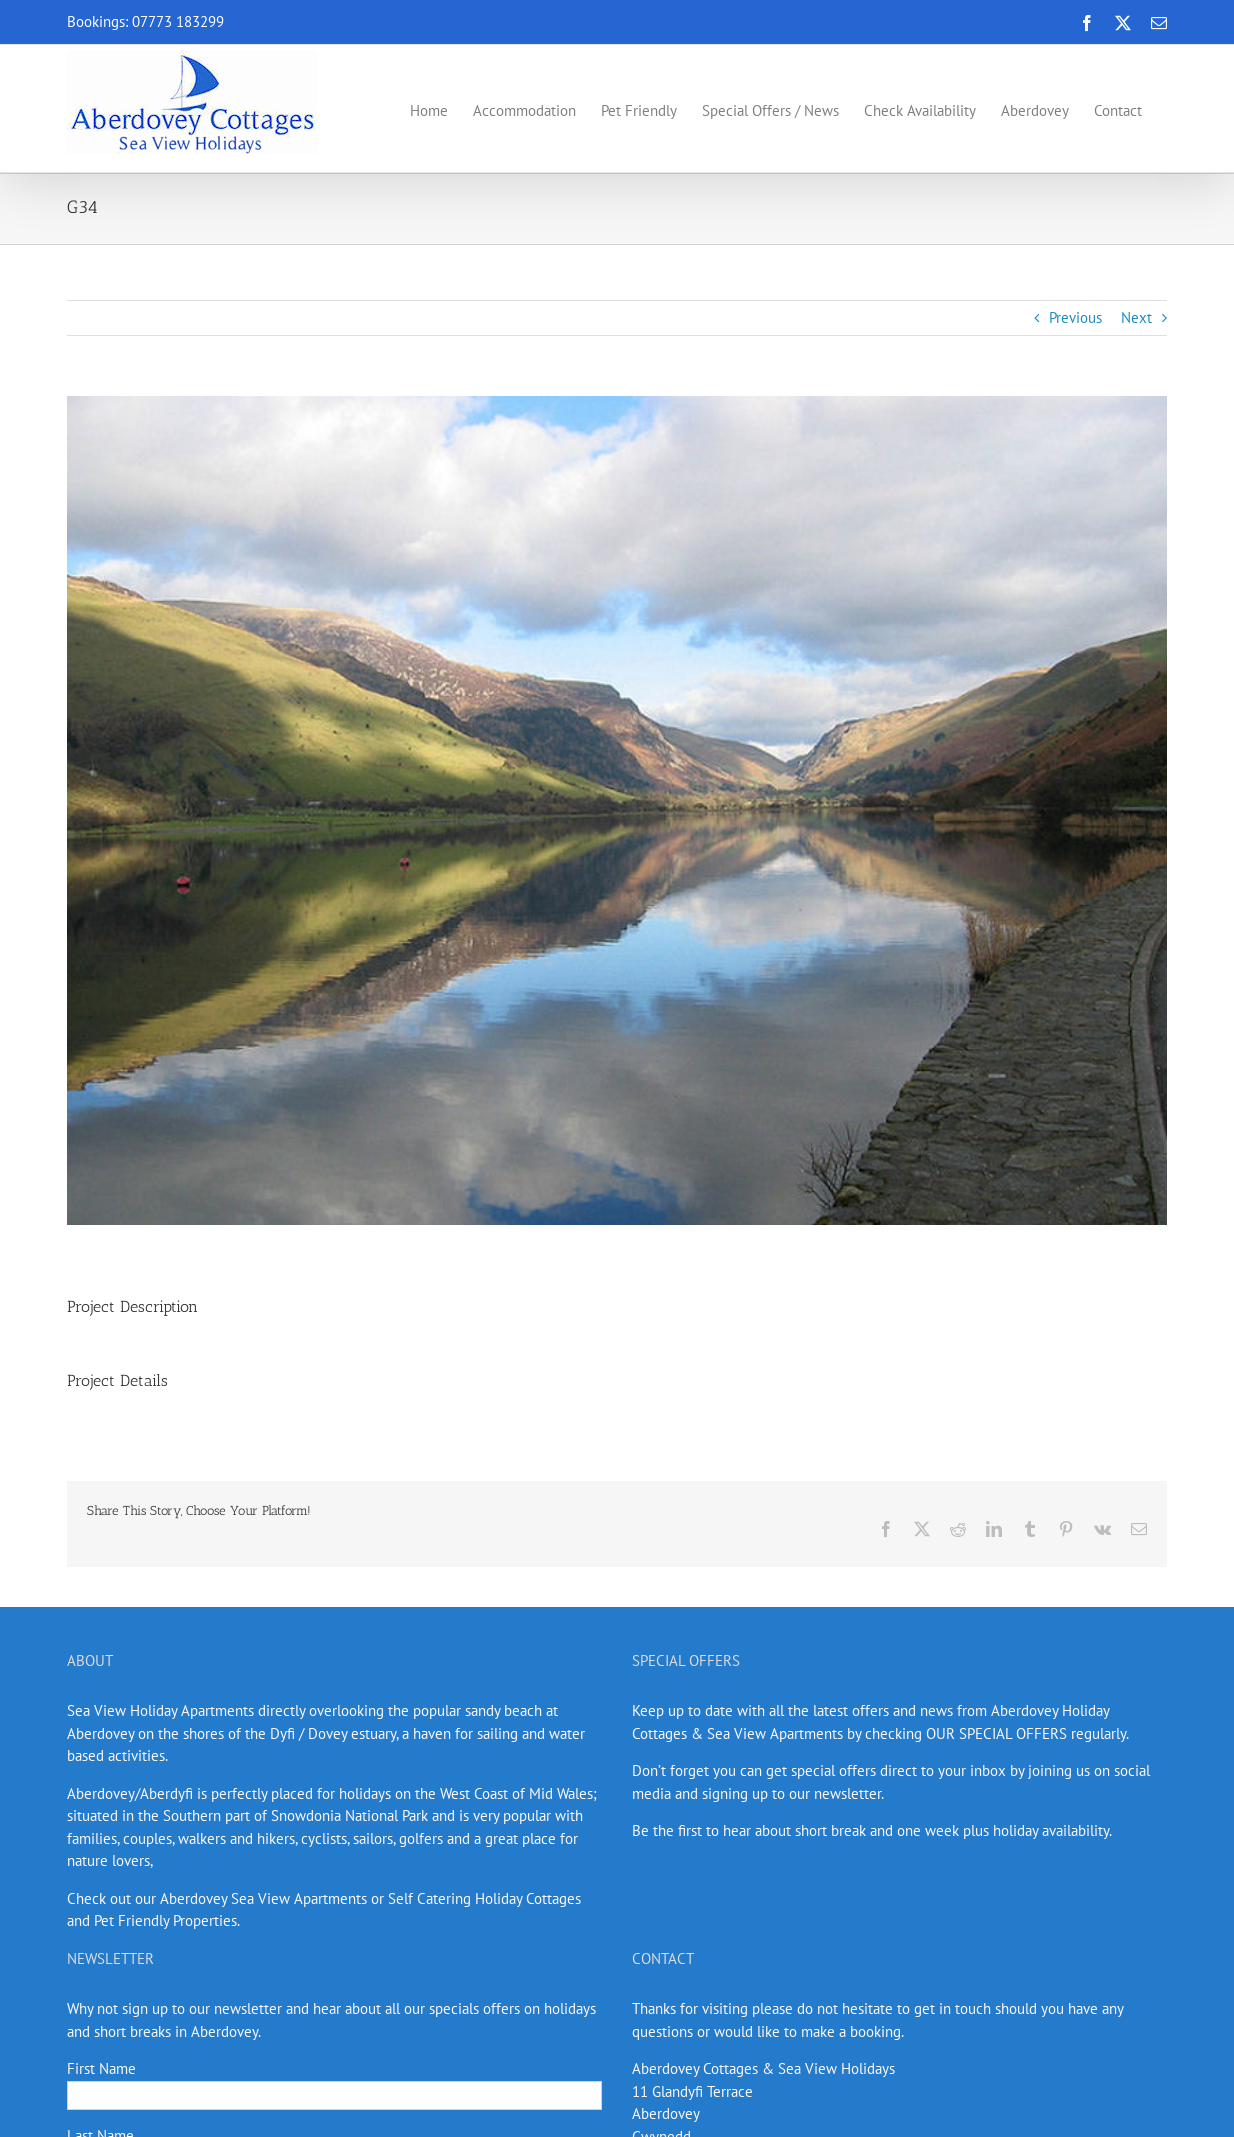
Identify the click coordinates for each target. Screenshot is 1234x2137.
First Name (101, 2068)
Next (1136, 317)
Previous (1075, 317)
